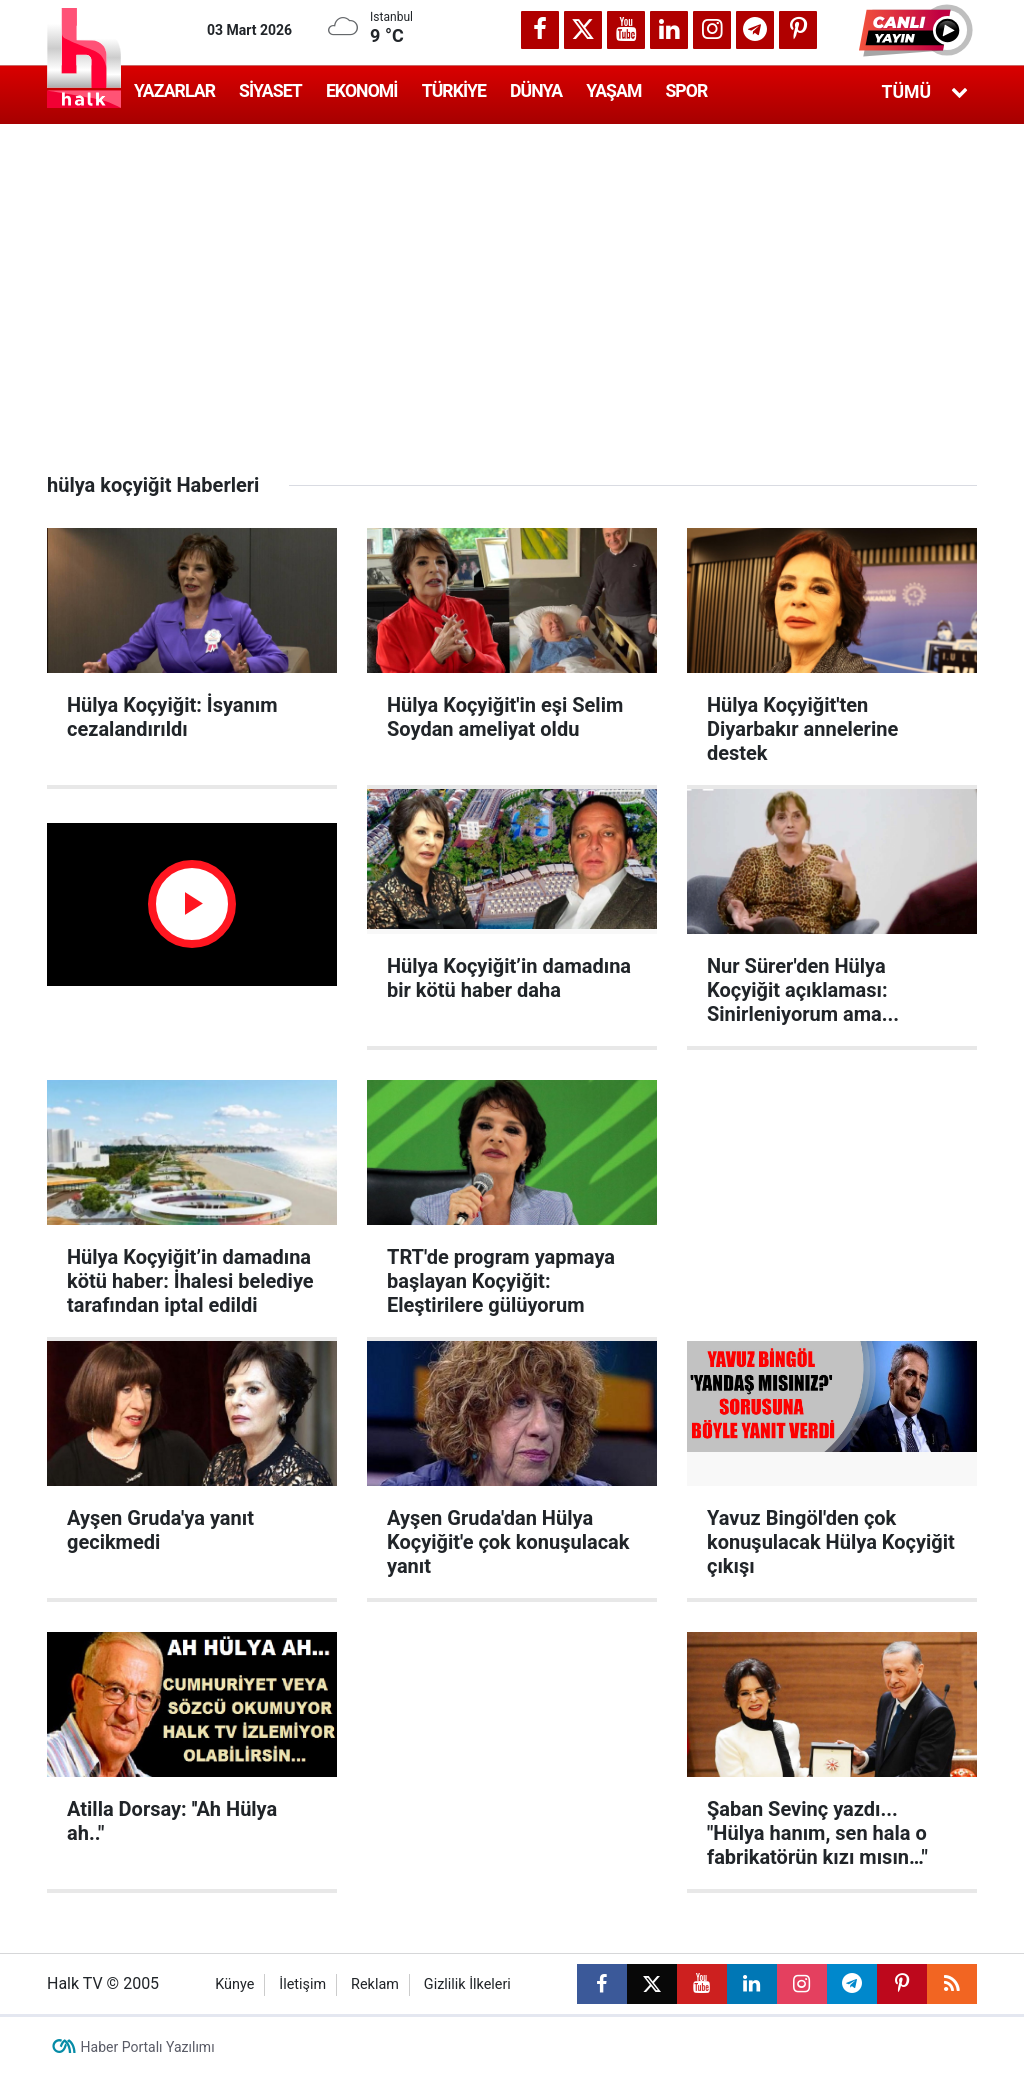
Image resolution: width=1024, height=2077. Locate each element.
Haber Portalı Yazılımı (148, 2047)
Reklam (375, 1984)
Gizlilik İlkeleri (467, 1984)
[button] (918, 30)
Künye (234, 1984)
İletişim (302, 1984)
